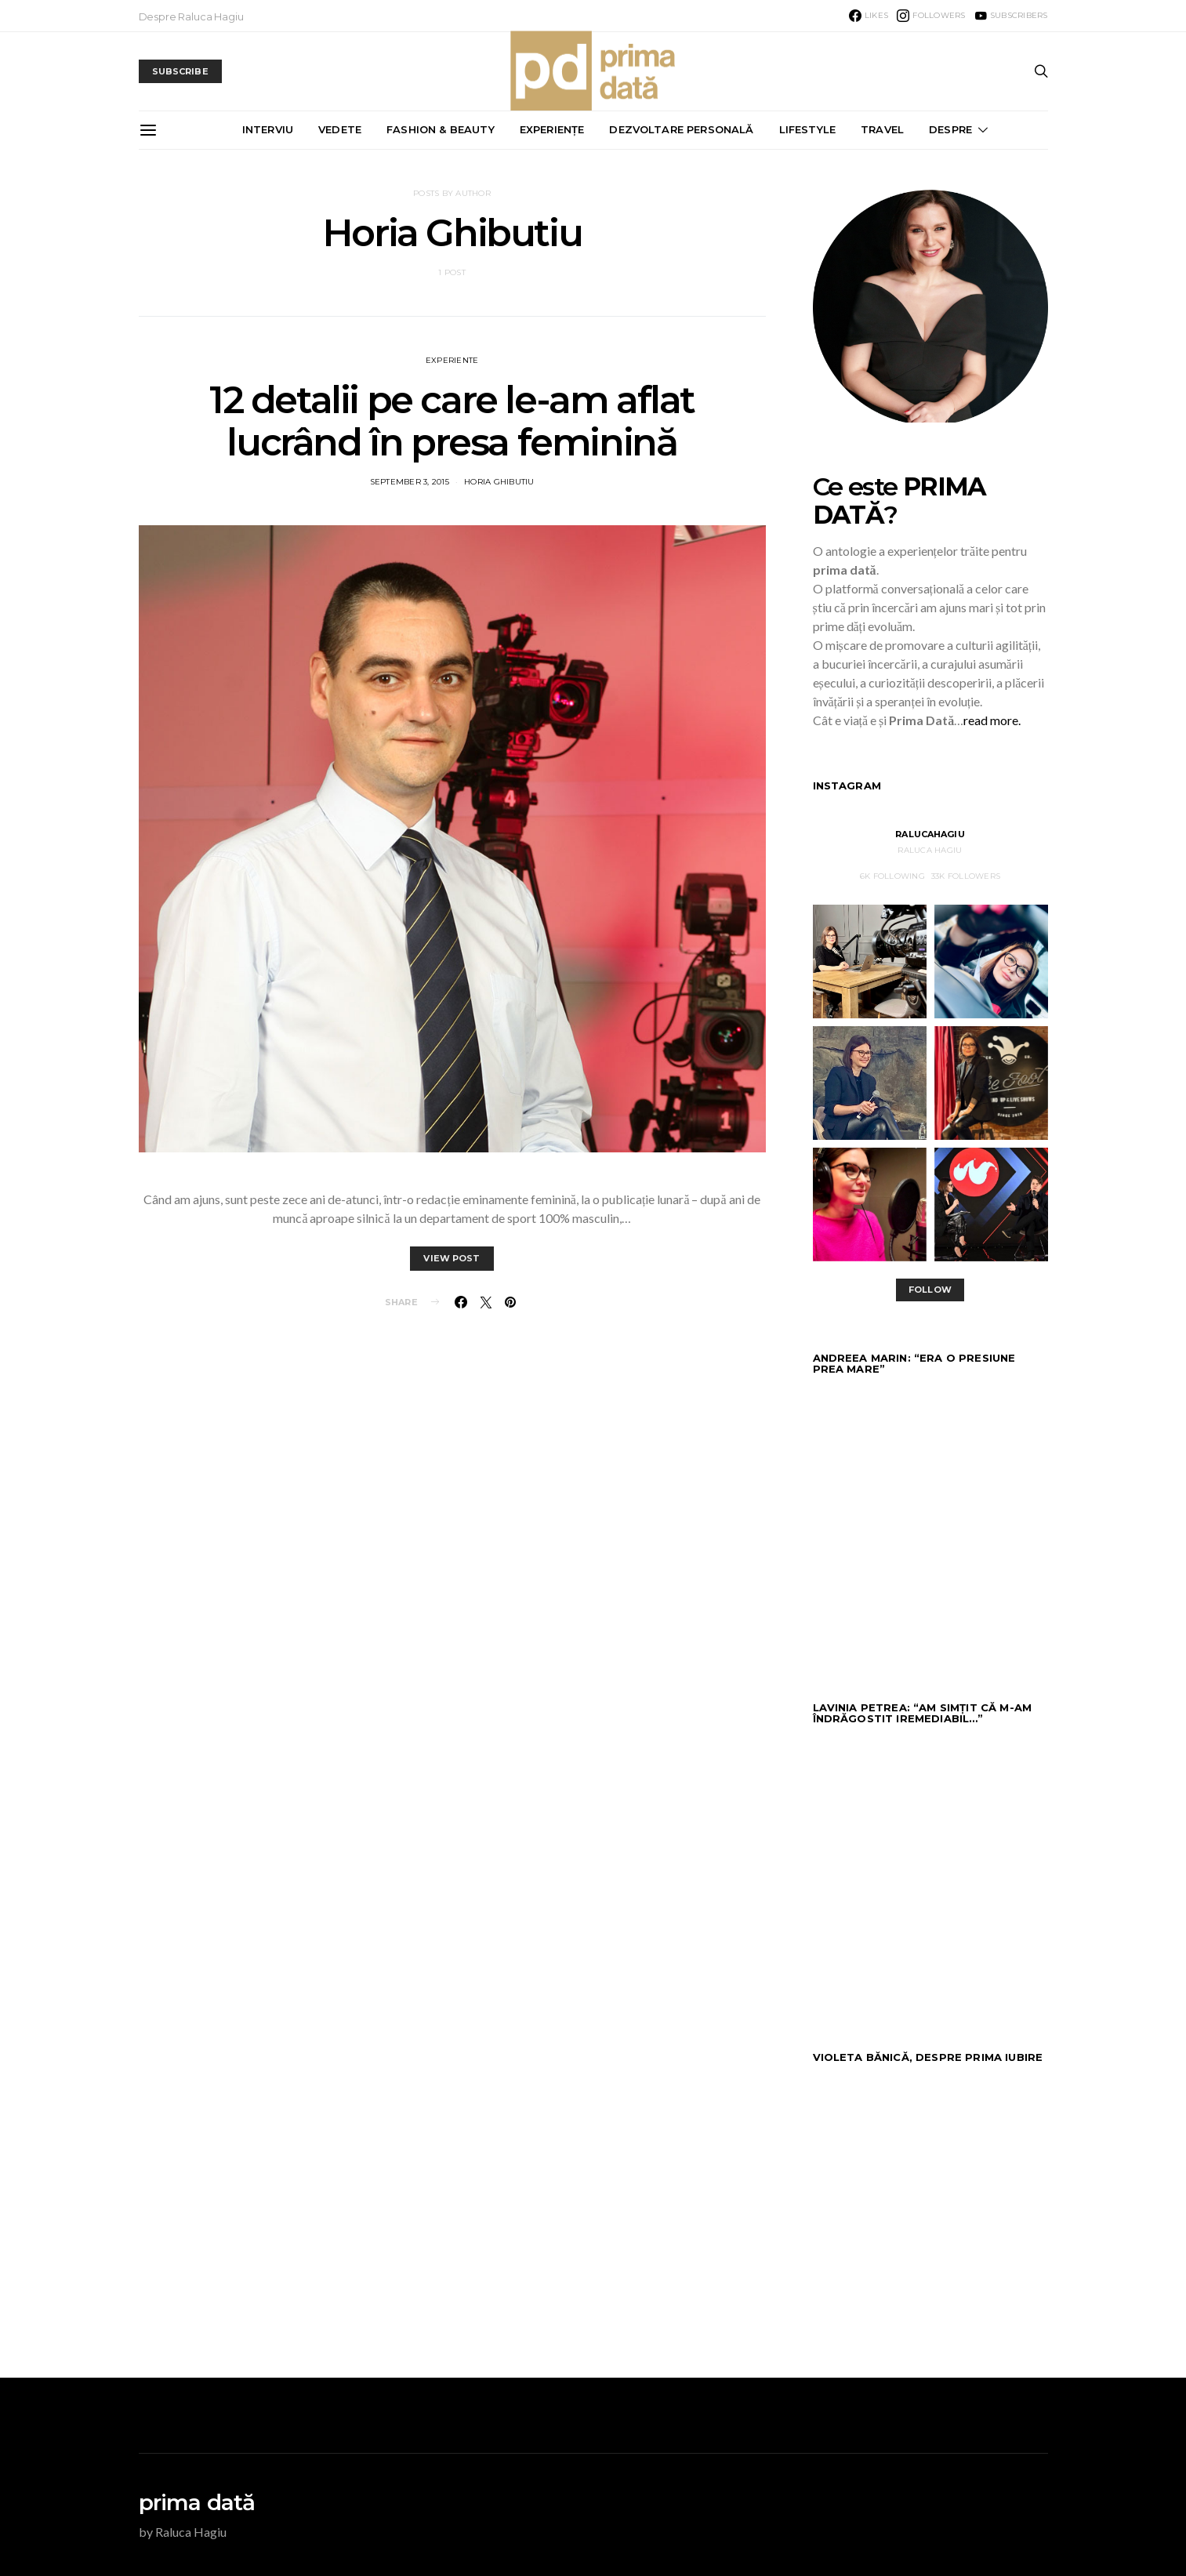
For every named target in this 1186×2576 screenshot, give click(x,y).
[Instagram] (931, 15)
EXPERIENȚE (552, 129)
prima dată (197, 2502)
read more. (992, 720)
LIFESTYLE (807, 129)
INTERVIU (267, 129)
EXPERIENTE (452, 360)
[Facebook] (868, 15)
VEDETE (339, 129)
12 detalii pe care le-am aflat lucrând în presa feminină (452, 421)
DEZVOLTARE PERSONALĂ (681, 129)
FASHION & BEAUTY (440, 129)
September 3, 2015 (409, 482)
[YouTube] (1011, 15)
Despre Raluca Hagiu (191, 16)
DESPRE (950, 129)
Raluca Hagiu (930, 850)
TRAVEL (882, 129)
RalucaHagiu (930, 834)
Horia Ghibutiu (499, 482)
